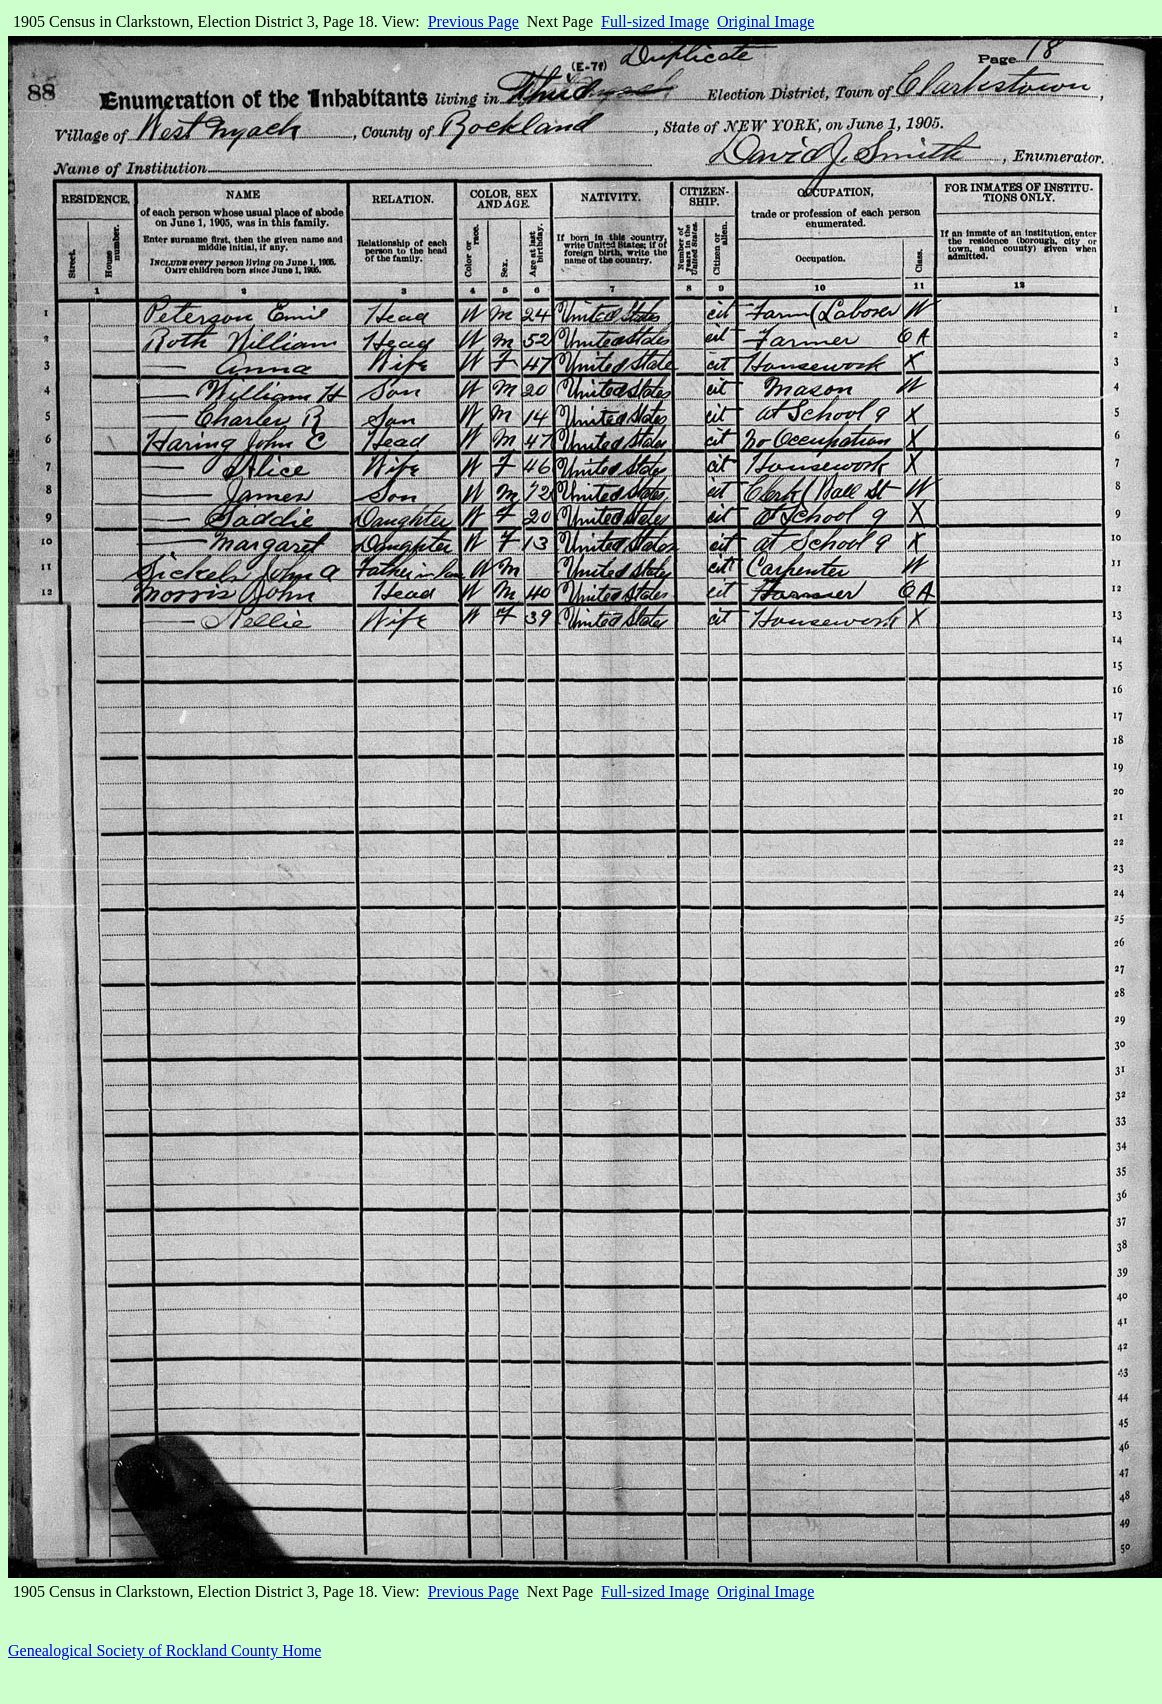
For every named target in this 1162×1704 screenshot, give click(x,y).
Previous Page (473, 21)
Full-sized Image (655, 21)
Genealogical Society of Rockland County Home (164, 1650)
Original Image (765, 21)
